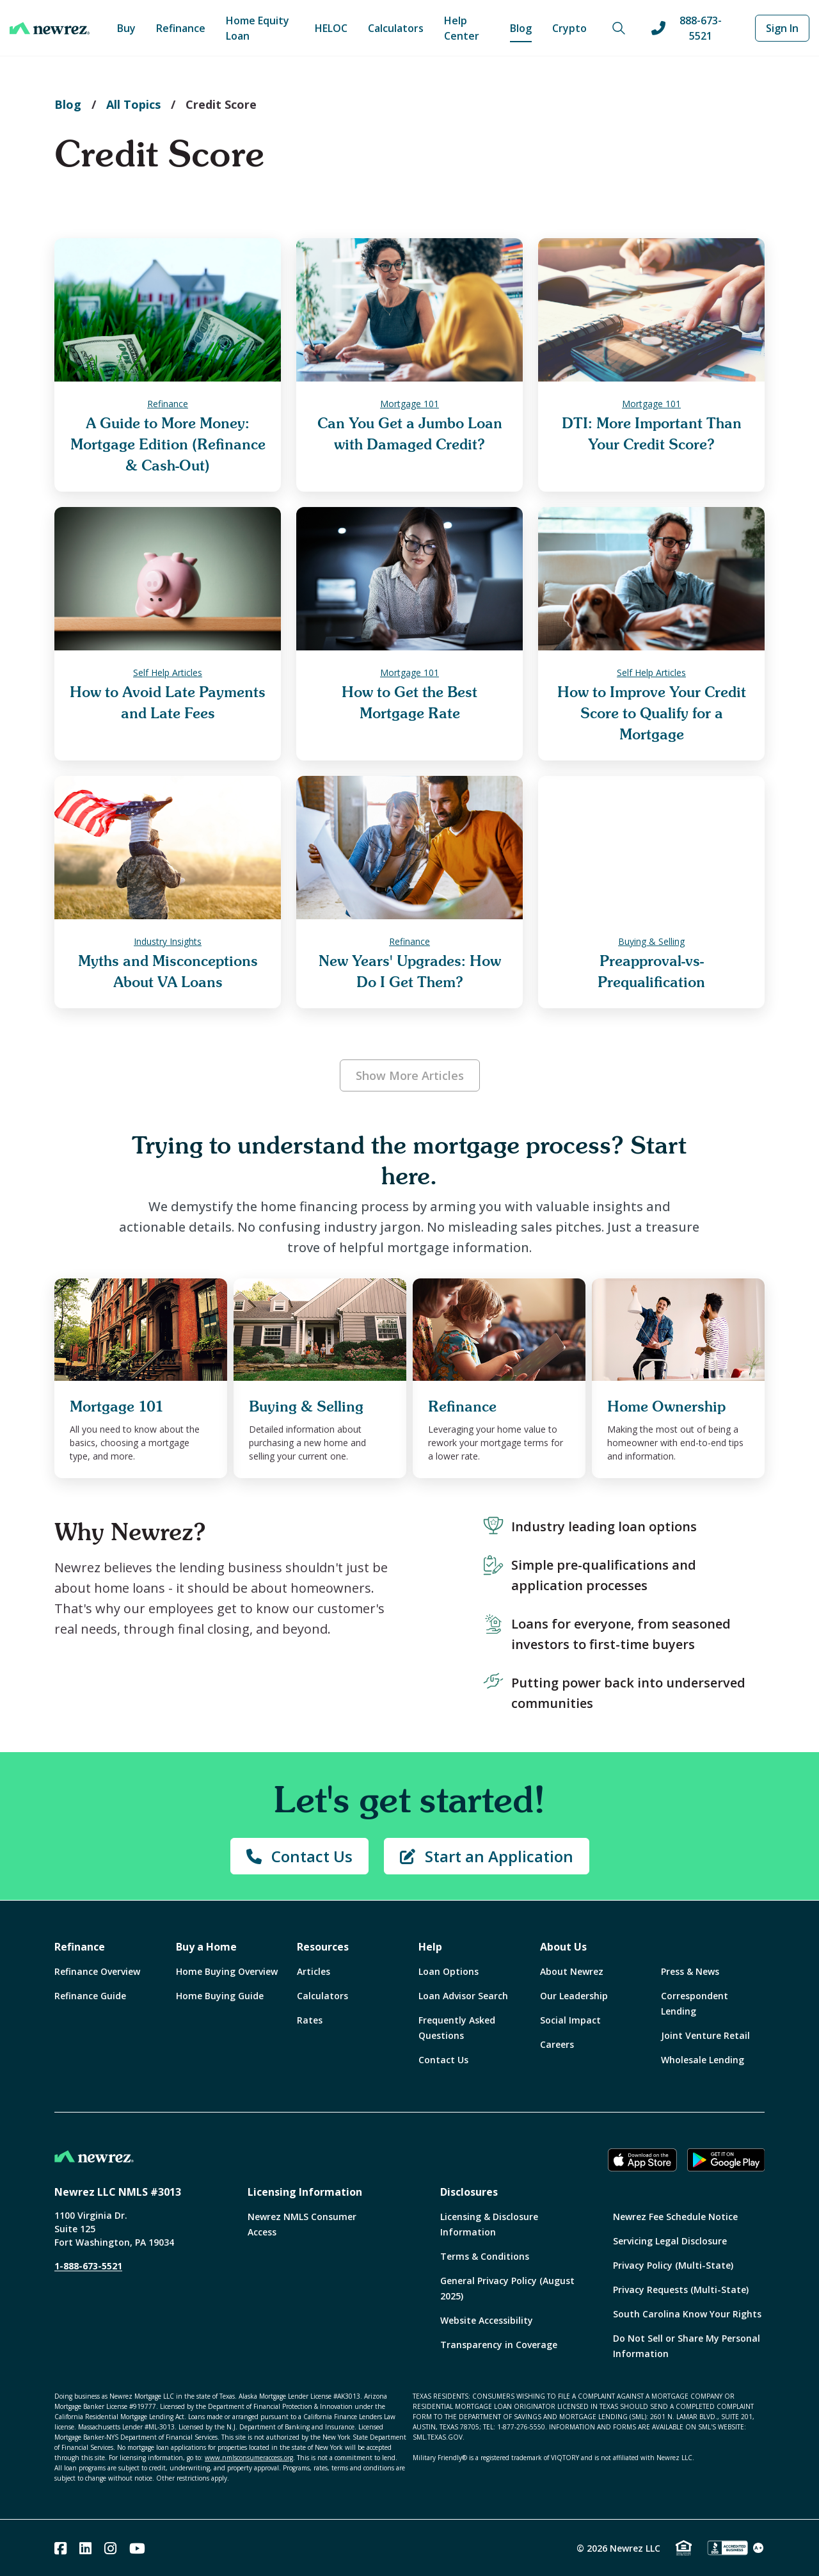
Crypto (569, 28)
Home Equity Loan (257, 28)
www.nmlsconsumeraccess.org (249, 2457)
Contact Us (299, 1856)
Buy (126, 28)
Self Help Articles (167, 672)
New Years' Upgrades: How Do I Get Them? (410, 972)
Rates (309, 2020)
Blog (521, 28)
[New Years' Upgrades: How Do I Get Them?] (409, 847)
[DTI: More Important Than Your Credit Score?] (651, 310)
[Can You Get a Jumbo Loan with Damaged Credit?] (409, 310)
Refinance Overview (97, 1971)
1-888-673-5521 (88, 2266)
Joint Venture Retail (705, 2035)
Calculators (396, 28)
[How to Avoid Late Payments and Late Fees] (167, 578)
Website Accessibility (486, 2320)
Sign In (782, 28)
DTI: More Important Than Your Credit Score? (652, 434)
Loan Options (448, 1971)
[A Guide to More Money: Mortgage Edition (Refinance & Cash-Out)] (167, 310)
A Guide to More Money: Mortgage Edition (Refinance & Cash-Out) (168, 444)
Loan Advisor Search (463, 1996)
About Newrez (571, 1971)
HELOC (331, 28)
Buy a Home (206, 1947)
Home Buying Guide (220, 1996)
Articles (313, 1971)
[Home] (50, 28)
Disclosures (469, 2192)
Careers (557, 2044)
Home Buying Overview (227, 1971)
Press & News (690, 1971)
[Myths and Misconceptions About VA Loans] (167, 847)
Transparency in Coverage (498, 2345)
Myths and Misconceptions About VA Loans (168, 972)
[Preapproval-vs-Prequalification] (651, 847)
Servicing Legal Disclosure (670, 2241)
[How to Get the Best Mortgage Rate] (409, 578)
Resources (323, 1947)
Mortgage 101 (409, 404)
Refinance (180, 28)
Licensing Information (305, 2192)
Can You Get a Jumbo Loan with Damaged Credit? (409, 434)
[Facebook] (60, 2548)
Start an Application (486, 1856)
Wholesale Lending (702, 2060)
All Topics (133, 104)
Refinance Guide (90, 1996)
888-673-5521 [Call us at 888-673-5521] (686, 28)
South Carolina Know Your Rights (687, 2314)
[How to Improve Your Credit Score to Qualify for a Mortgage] (651, 578)
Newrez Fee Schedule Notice (675, 2216)
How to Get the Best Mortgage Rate (409, 703)
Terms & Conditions (484, 2256)
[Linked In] (85, 2548)
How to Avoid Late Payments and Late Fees (168, 703)
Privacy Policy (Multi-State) (673, 2265)
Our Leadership (574, 1996)
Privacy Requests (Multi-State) (681, 2289)
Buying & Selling (651, 941)
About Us (563, 1947)
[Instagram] (110, 2548)
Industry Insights (168, 941)
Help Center (461, 28)
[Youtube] (137, 2548)
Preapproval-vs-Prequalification (651, 972)
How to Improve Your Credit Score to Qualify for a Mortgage (651, 713)
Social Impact (570, 2020)
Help (430, 1947)
